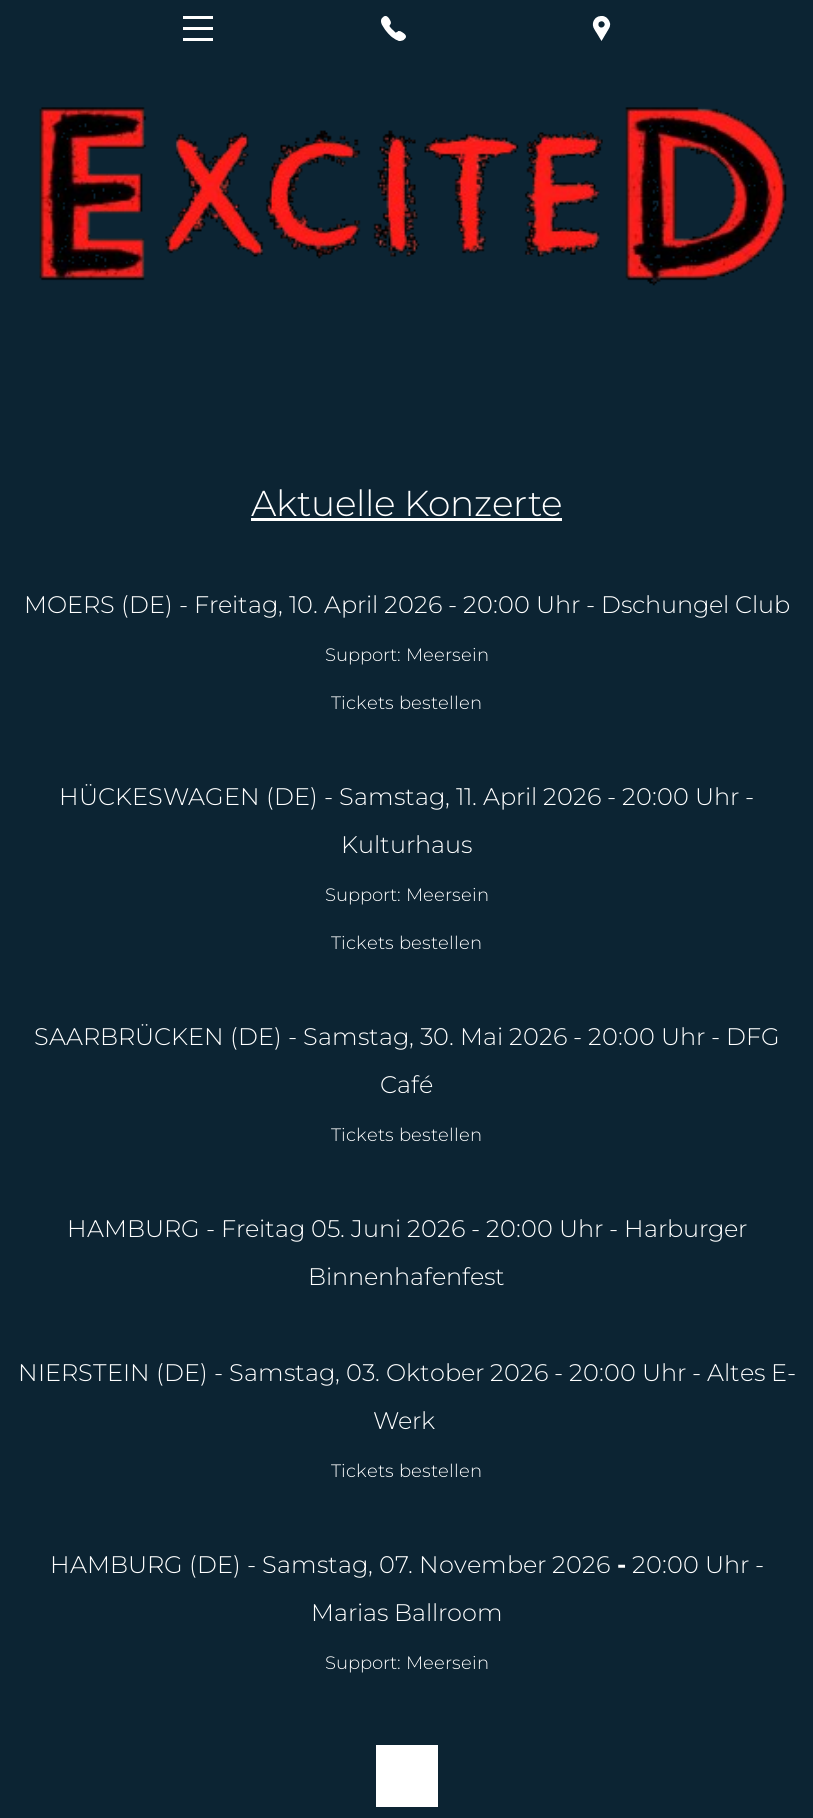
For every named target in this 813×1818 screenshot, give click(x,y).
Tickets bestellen (406, 943)
